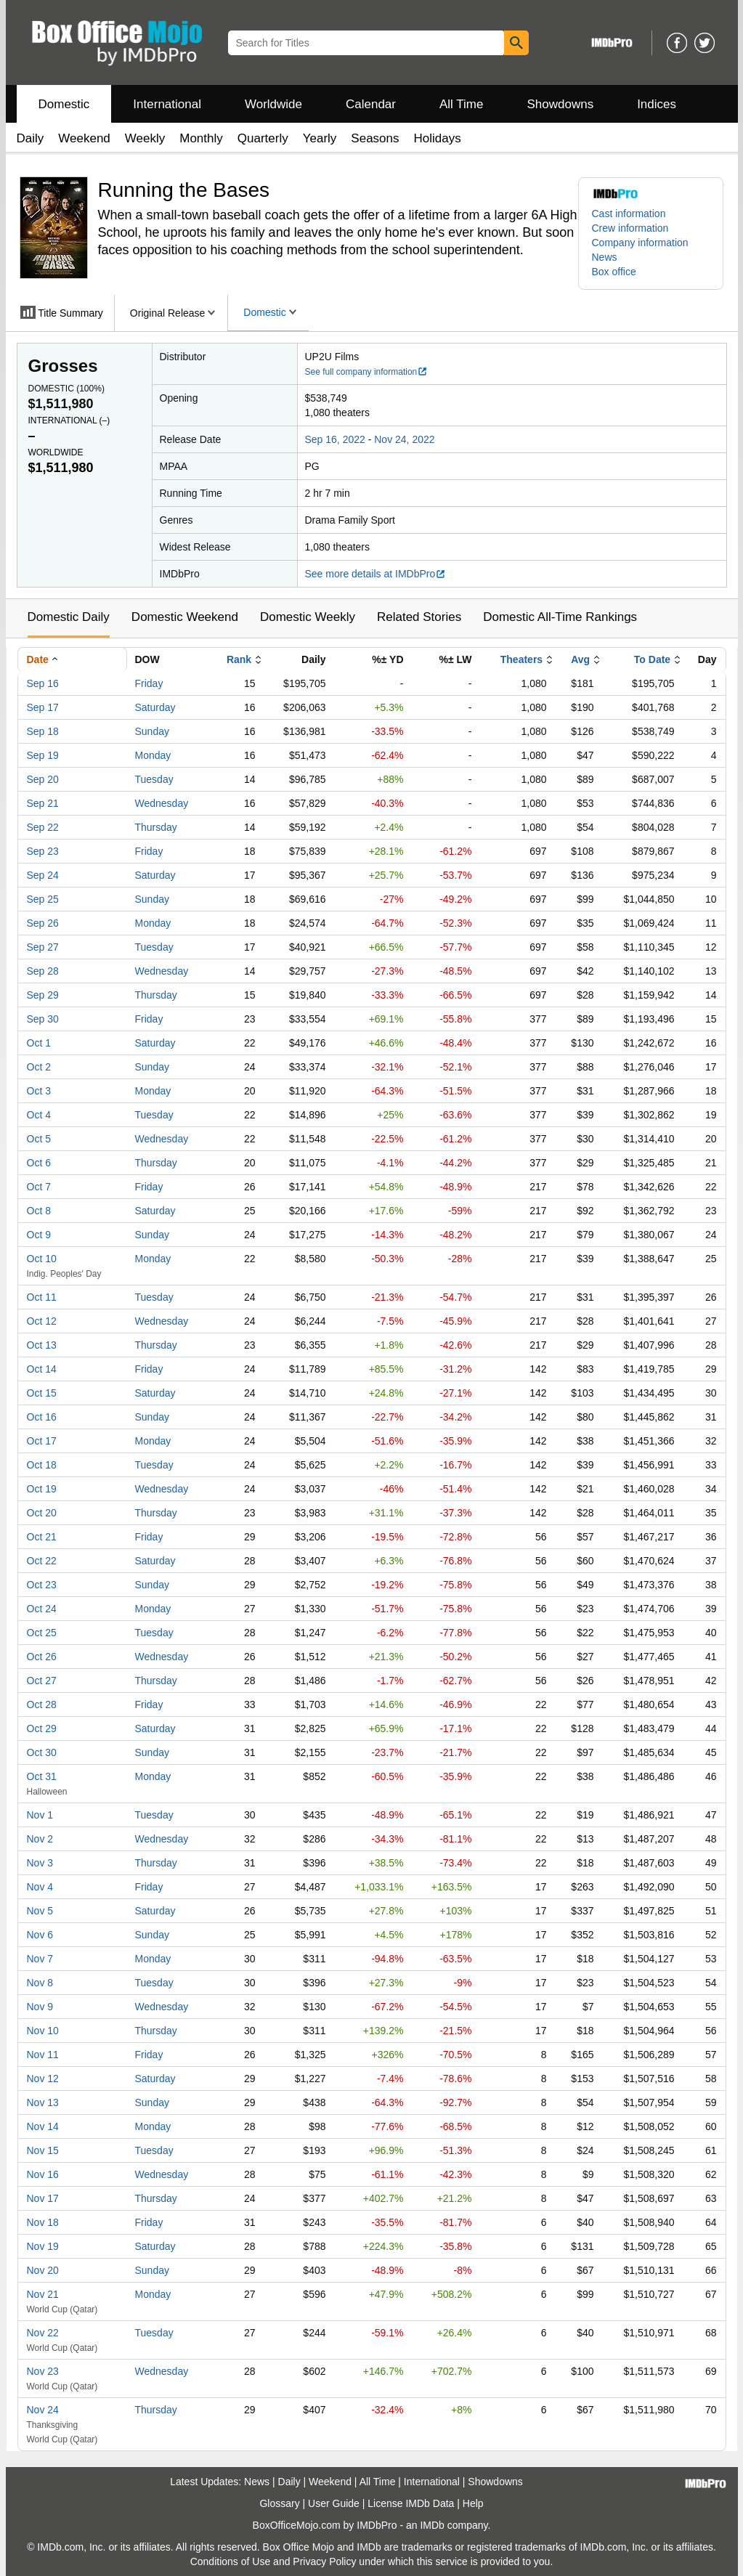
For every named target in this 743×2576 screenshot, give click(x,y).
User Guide (334, 2503)
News (604, 257)
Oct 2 (39, 1067)
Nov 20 (43, 2270)
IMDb (432, 2525)
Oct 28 (42, 1704)
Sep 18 (43, 731)
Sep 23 (43, 851)
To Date (652, 659)
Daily (30, 138)
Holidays (437, 138)
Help (473, 2503)
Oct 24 (42, 1608)
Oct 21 (42, 1537)
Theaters (521, 659)
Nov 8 (40, 1982)
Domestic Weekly (307, 617)
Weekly (145, 138)
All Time (461, 104)
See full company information (367, 372)
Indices (656, 104)
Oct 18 (42, 1465)
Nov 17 (43, 2198)
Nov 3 (40, 1863)
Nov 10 (43, 2030)
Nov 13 (43, 2102)
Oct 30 (42, 1752)
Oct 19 (42, 1489)
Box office (614, 271)
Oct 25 (42, 1632)
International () (69, 420)
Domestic (64, 104)
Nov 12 (43, 2078)
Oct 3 (39, 1091)
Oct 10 (42, 1258)
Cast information (629, 213)
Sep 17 (43, 707)
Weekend (84, 138)
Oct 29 (42, 1728)
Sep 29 (43, 995)
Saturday (155, 707)
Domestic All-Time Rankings (560, 617)
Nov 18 (43, 2222)
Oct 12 (42, 1321)
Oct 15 (42, 1393)
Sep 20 (43, 779)
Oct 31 (42, 1776)
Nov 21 (43, 2294)
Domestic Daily (69, 617)
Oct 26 (42, 1656)
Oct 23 (42, 1584)
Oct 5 (39, 1139)
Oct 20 (42, 1513)
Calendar (371, 104)
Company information (640, 242)
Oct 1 (39, 1043)
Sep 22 (43, 827)
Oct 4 (39, 1115)
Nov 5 (40, 1911)
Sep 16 (43, 683)
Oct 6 (39, 1163)
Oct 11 (42, 1297)
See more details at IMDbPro (376, 574)
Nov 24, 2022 (404, 439)
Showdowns (560, 104)
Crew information (630, 228)
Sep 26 (43, 923)
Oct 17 (42, 1441)
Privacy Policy (324, 2561)
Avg (580, 659)
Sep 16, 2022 (335, 439)
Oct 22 (42, 1561)
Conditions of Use (230, 2561)
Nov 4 (40, 1887)
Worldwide (273, 104)
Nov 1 (40, 1815)
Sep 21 (43, 803)
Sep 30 (43, 1019)
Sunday (152, 731)
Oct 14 (42, 1369)
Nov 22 (43, 2333)
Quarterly (262, 138)
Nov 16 (43, 2174)
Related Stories (419, 617)
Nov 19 (43, 2246)
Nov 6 (40, 1935)
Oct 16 (42, 1417)
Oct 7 (39, 1186)
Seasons (375, 138)
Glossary (279, 2503)
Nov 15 (43, 2150)
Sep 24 (43, 875)
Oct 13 (42, 1345)
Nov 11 (43, 2054)
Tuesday (154, 779)
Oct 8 (39, 1210)
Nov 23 (43, 2371)
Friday (149, 683)
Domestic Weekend (184, 617)
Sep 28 (43, 971)
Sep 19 (43, 755)
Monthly (201, 138)
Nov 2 (40, 1839)
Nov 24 (43, 2409)
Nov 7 (40, 1958)
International (167, 104)
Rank (239, 659)
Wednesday (162, 803)
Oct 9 (39, 1234)
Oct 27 (42, 1680)
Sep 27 (43, 947)
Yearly (320, 138)
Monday (153, 755)
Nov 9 (40, 2006)
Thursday (156, 827)
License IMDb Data (411, 2503)
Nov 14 (43, 2126)
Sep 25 (43, 899)
